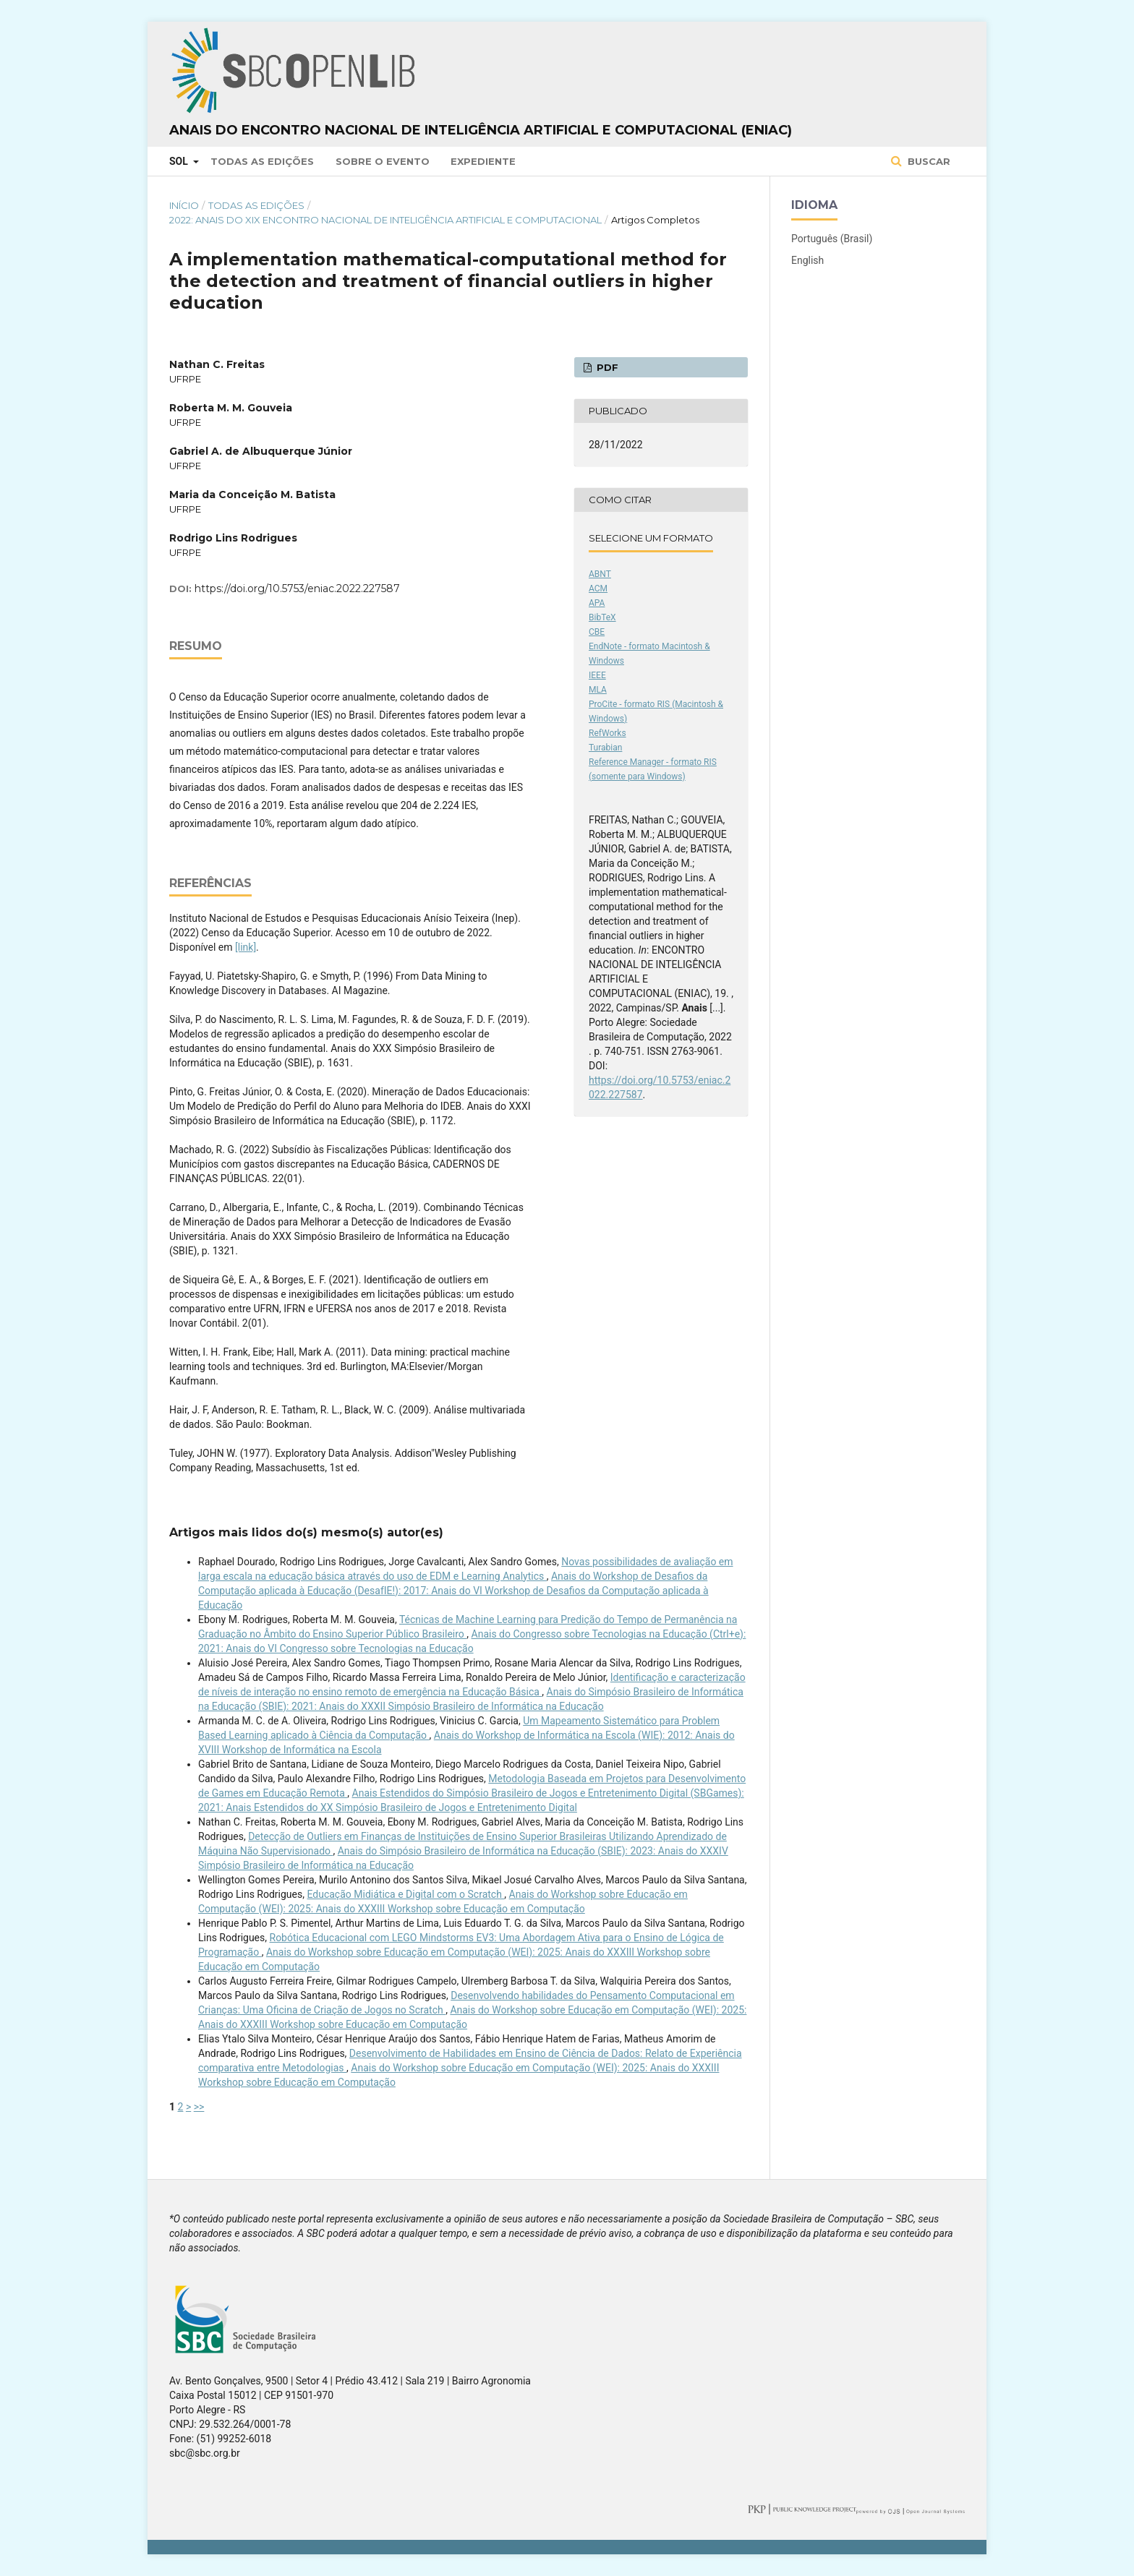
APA (597, 603)
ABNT (600, 574)
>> (199, 2107)
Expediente (483, 161)
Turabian (605, 748)
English (807, 260)
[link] (245, 947)
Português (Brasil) (831, 238)
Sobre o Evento (383, 161)
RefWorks (607, 733)
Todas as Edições (262, 161)
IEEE (597, 675)
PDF (606, 367)
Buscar (927, 161)
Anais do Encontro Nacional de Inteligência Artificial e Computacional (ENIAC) (480, 130)
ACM (598, 588)
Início (184, 205)
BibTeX (602, 617)
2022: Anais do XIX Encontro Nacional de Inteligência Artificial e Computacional (385, 220)
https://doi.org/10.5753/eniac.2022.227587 (297, 588)
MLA (598, 690)
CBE (597, 632)
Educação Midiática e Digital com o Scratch (405, 1894)
